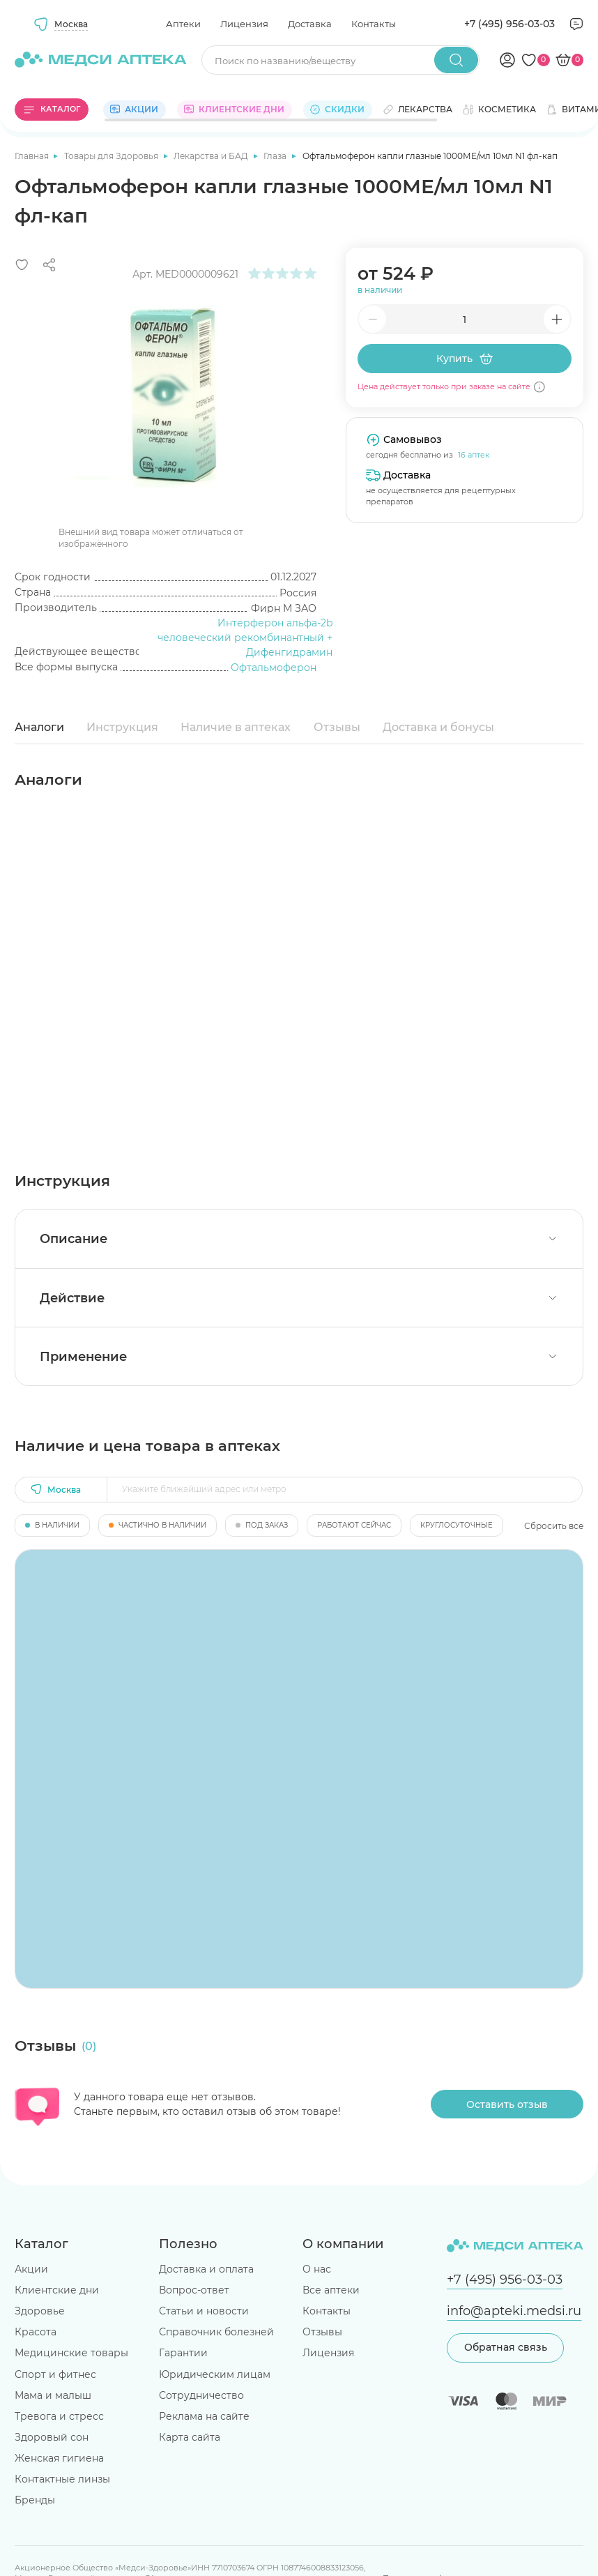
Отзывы (337, 727)
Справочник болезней (216, 2332)
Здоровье (40, 2311)
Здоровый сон (52, 2437)
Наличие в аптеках (236, 727)
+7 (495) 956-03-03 (509, 23)
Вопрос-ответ (194, 2290)
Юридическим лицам (214, 2374)
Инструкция (122, 727)
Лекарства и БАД (212, 156)
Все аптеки (331, 2290)
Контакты (373, 23)
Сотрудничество (201, 2395)
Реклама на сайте (204, 2416)
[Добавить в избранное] (22, 264)
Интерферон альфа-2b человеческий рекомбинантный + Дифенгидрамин (245, 637)
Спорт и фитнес (55, 2374)
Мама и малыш (53, 2395)
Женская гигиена (59, 2458)
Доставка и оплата (206, 2269)
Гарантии (183, 2353)
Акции (31, 2269)
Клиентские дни (57, 2290)
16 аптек (473, 455)
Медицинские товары (71, 2353)
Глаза (276, 156)
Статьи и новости (204, 2311)
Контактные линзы (62, 2479)
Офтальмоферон (273, 667)
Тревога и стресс (59, 2416)
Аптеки (183, 23)
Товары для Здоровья (112, 156)
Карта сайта (189, 2437)
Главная (33, 156)
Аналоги (39, 727)
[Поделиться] (49, 264)
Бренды (35, 2500)
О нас (316, 2269)
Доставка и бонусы (438, 727)
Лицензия (244, 23)
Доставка (310, 23)
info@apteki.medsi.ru (514, 2310)
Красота (35, 2332)
